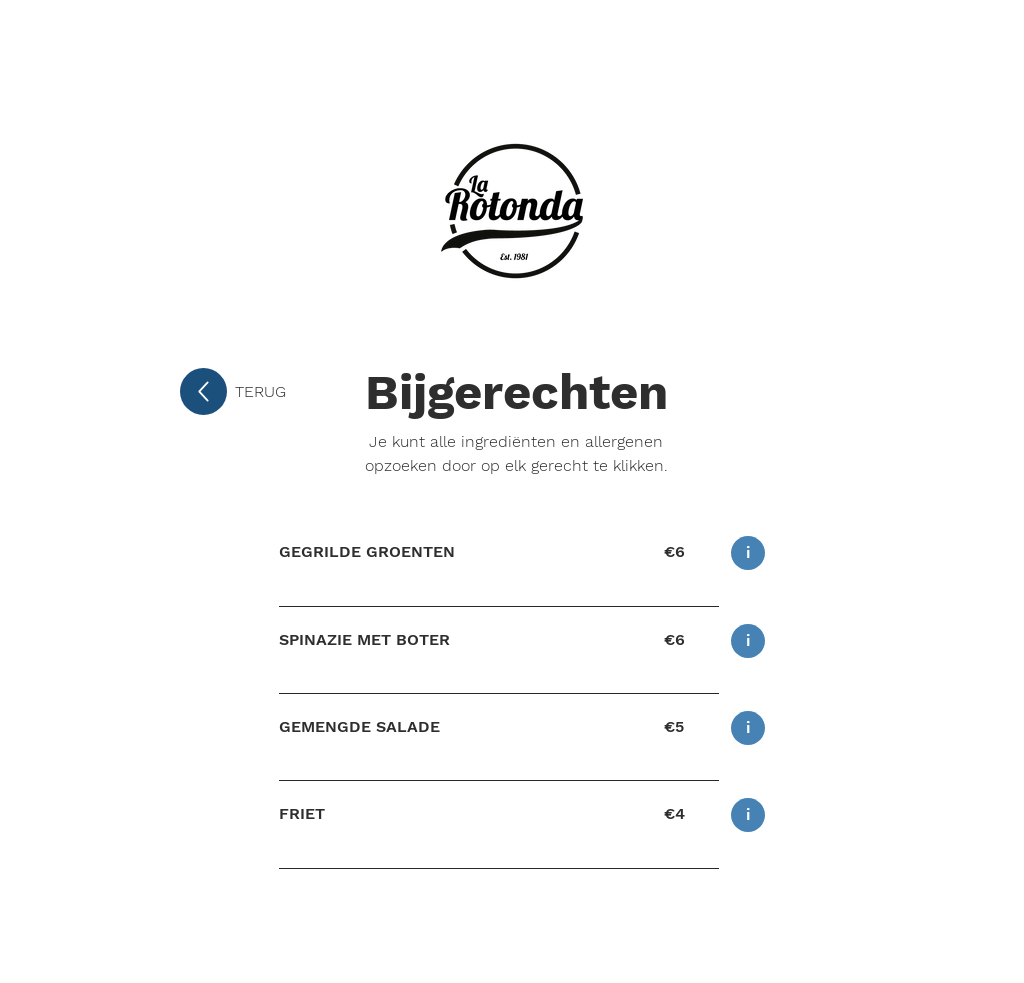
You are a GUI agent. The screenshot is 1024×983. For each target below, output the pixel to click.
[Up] (203, 391)
